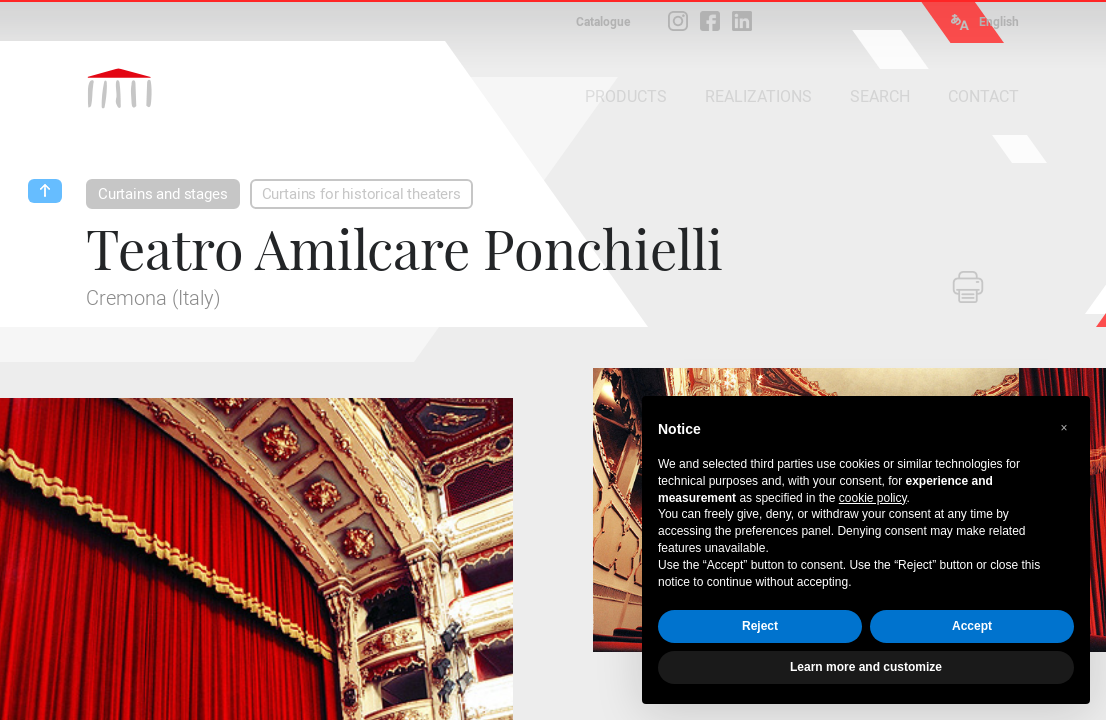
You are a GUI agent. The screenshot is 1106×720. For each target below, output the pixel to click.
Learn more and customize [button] (866, 667)
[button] (1064, 428)
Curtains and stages (163, 194)
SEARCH (880, 96)
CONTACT (983, 96)
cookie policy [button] (873, 498)
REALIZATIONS (758, 96)
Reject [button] (760, 626)
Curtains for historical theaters (361, 194)
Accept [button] (972, 626)
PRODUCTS (626, 96)
